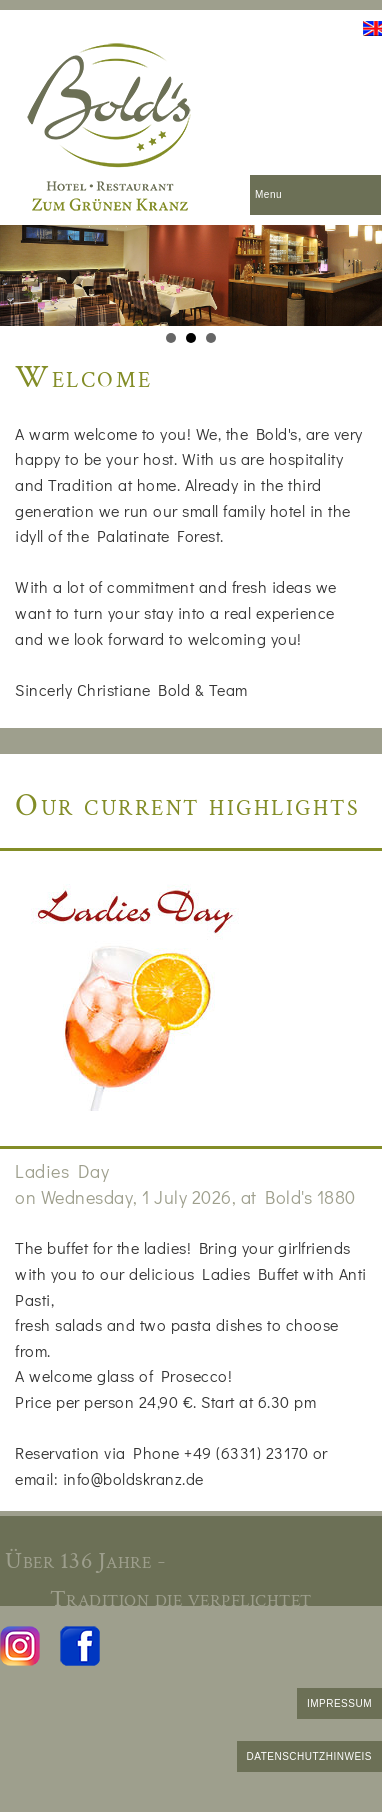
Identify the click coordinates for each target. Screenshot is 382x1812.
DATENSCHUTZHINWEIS (309, 1756)
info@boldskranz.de (133, 1478)
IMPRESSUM (339, 1703)
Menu (268, 194)
